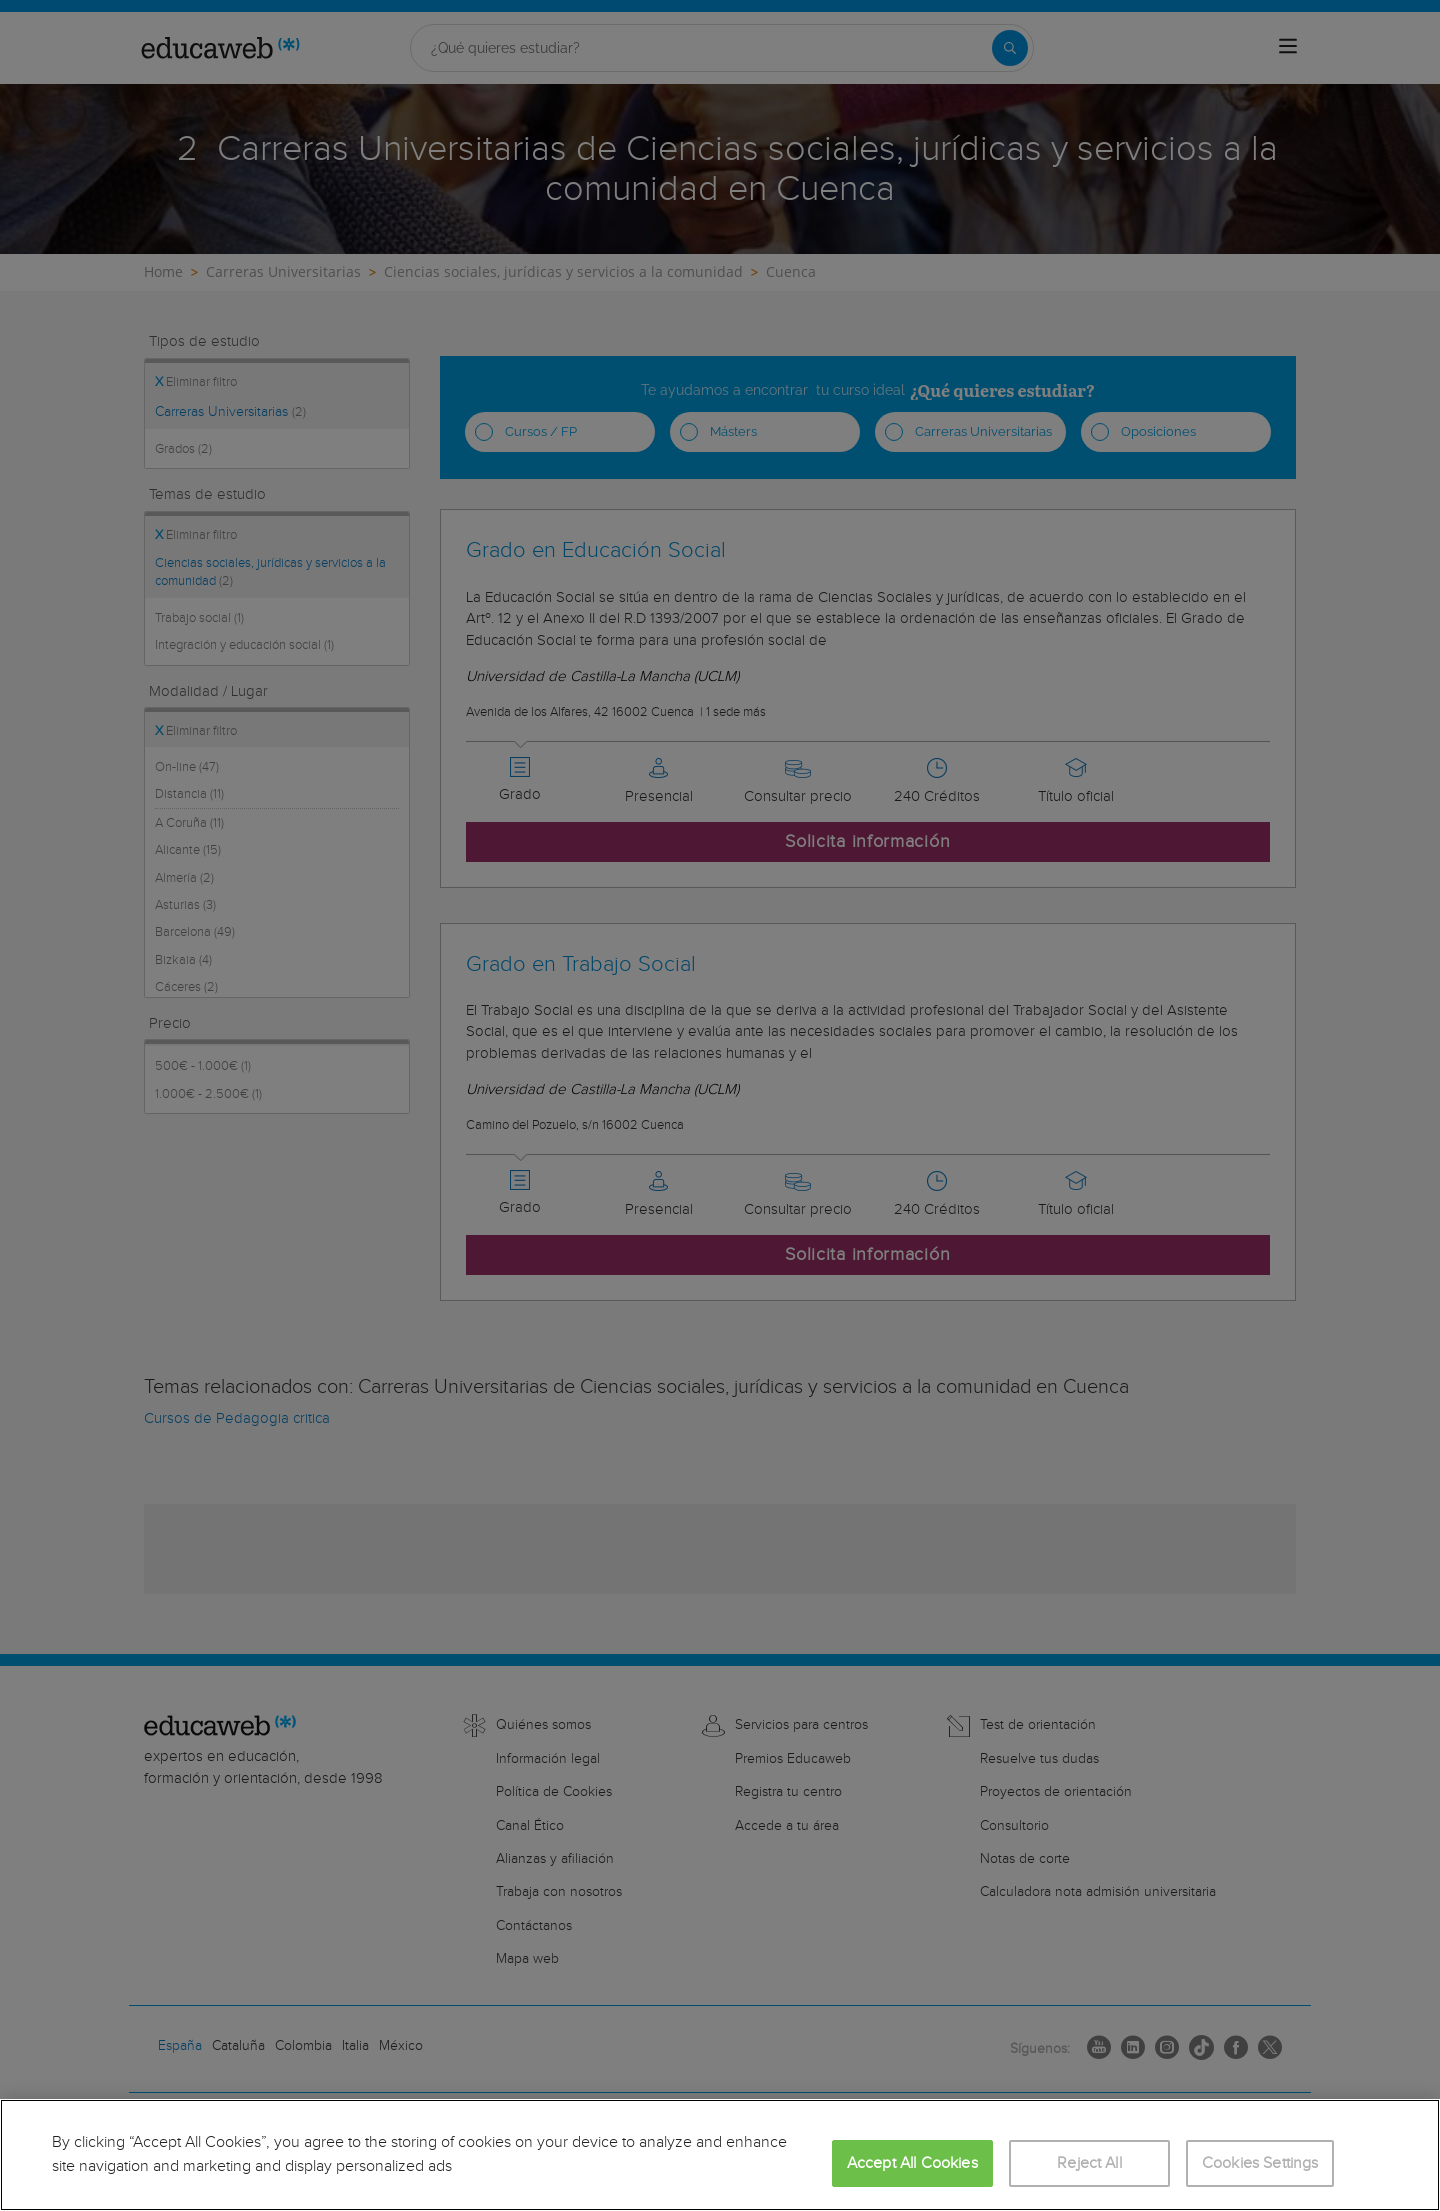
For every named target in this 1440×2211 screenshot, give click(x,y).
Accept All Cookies (912, 2163)
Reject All (1089, 2163)
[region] (720, 2155)
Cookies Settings (1260, 2163)
